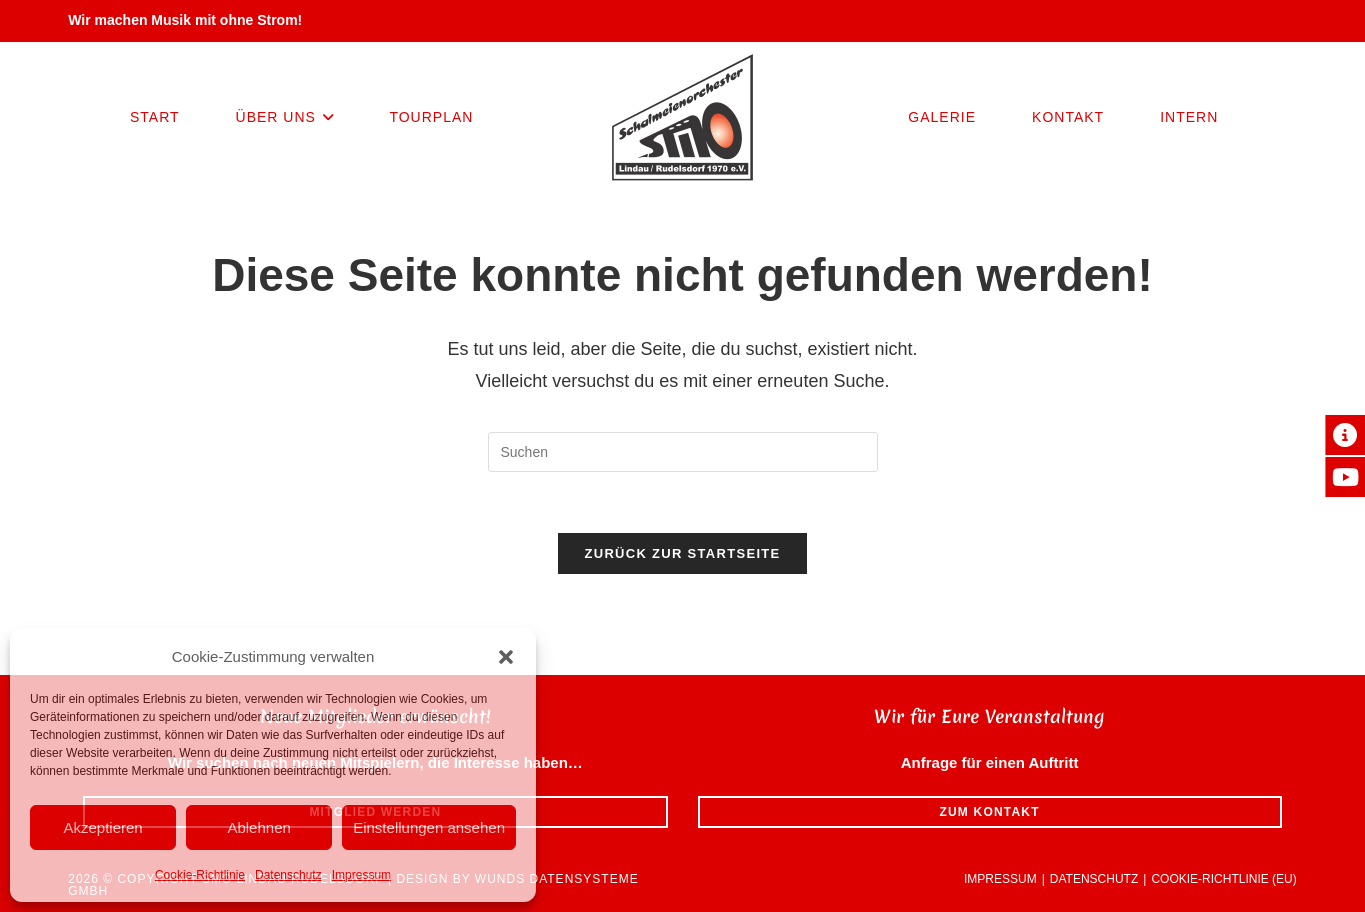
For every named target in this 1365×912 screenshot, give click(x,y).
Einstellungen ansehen (429, 827)
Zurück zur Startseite (682, 553)
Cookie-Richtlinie (200, 875)
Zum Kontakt (989, 812)
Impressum (361, 875)
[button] (506, 657)
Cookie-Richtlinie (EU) (1223, 879)
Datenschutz (288, 875)
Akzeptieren (102, 827)
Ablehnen (258, 827)
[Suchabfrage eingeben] (683, 452)
